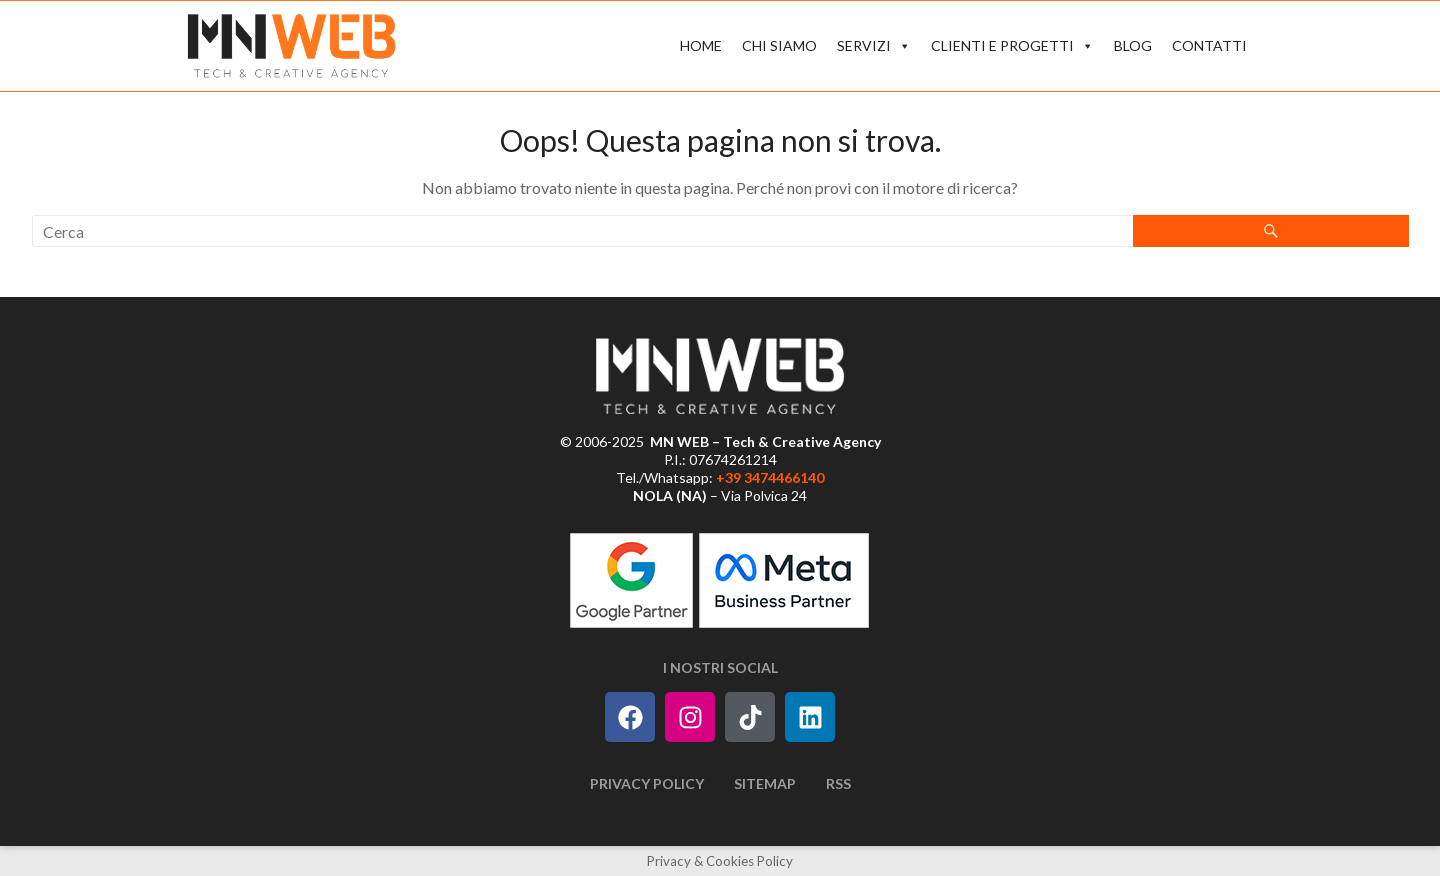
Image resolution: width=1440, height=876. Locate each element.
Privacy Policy (647, 783)
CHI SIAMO (779, 45)
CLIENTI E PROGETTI (1012, 46)
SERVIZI (874, 46)
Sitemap (765, 783)
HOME (701, 45)
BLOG (1133, 45)
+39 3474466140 (770, 477)
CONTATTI (1209, 45)
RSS (838, 783)
